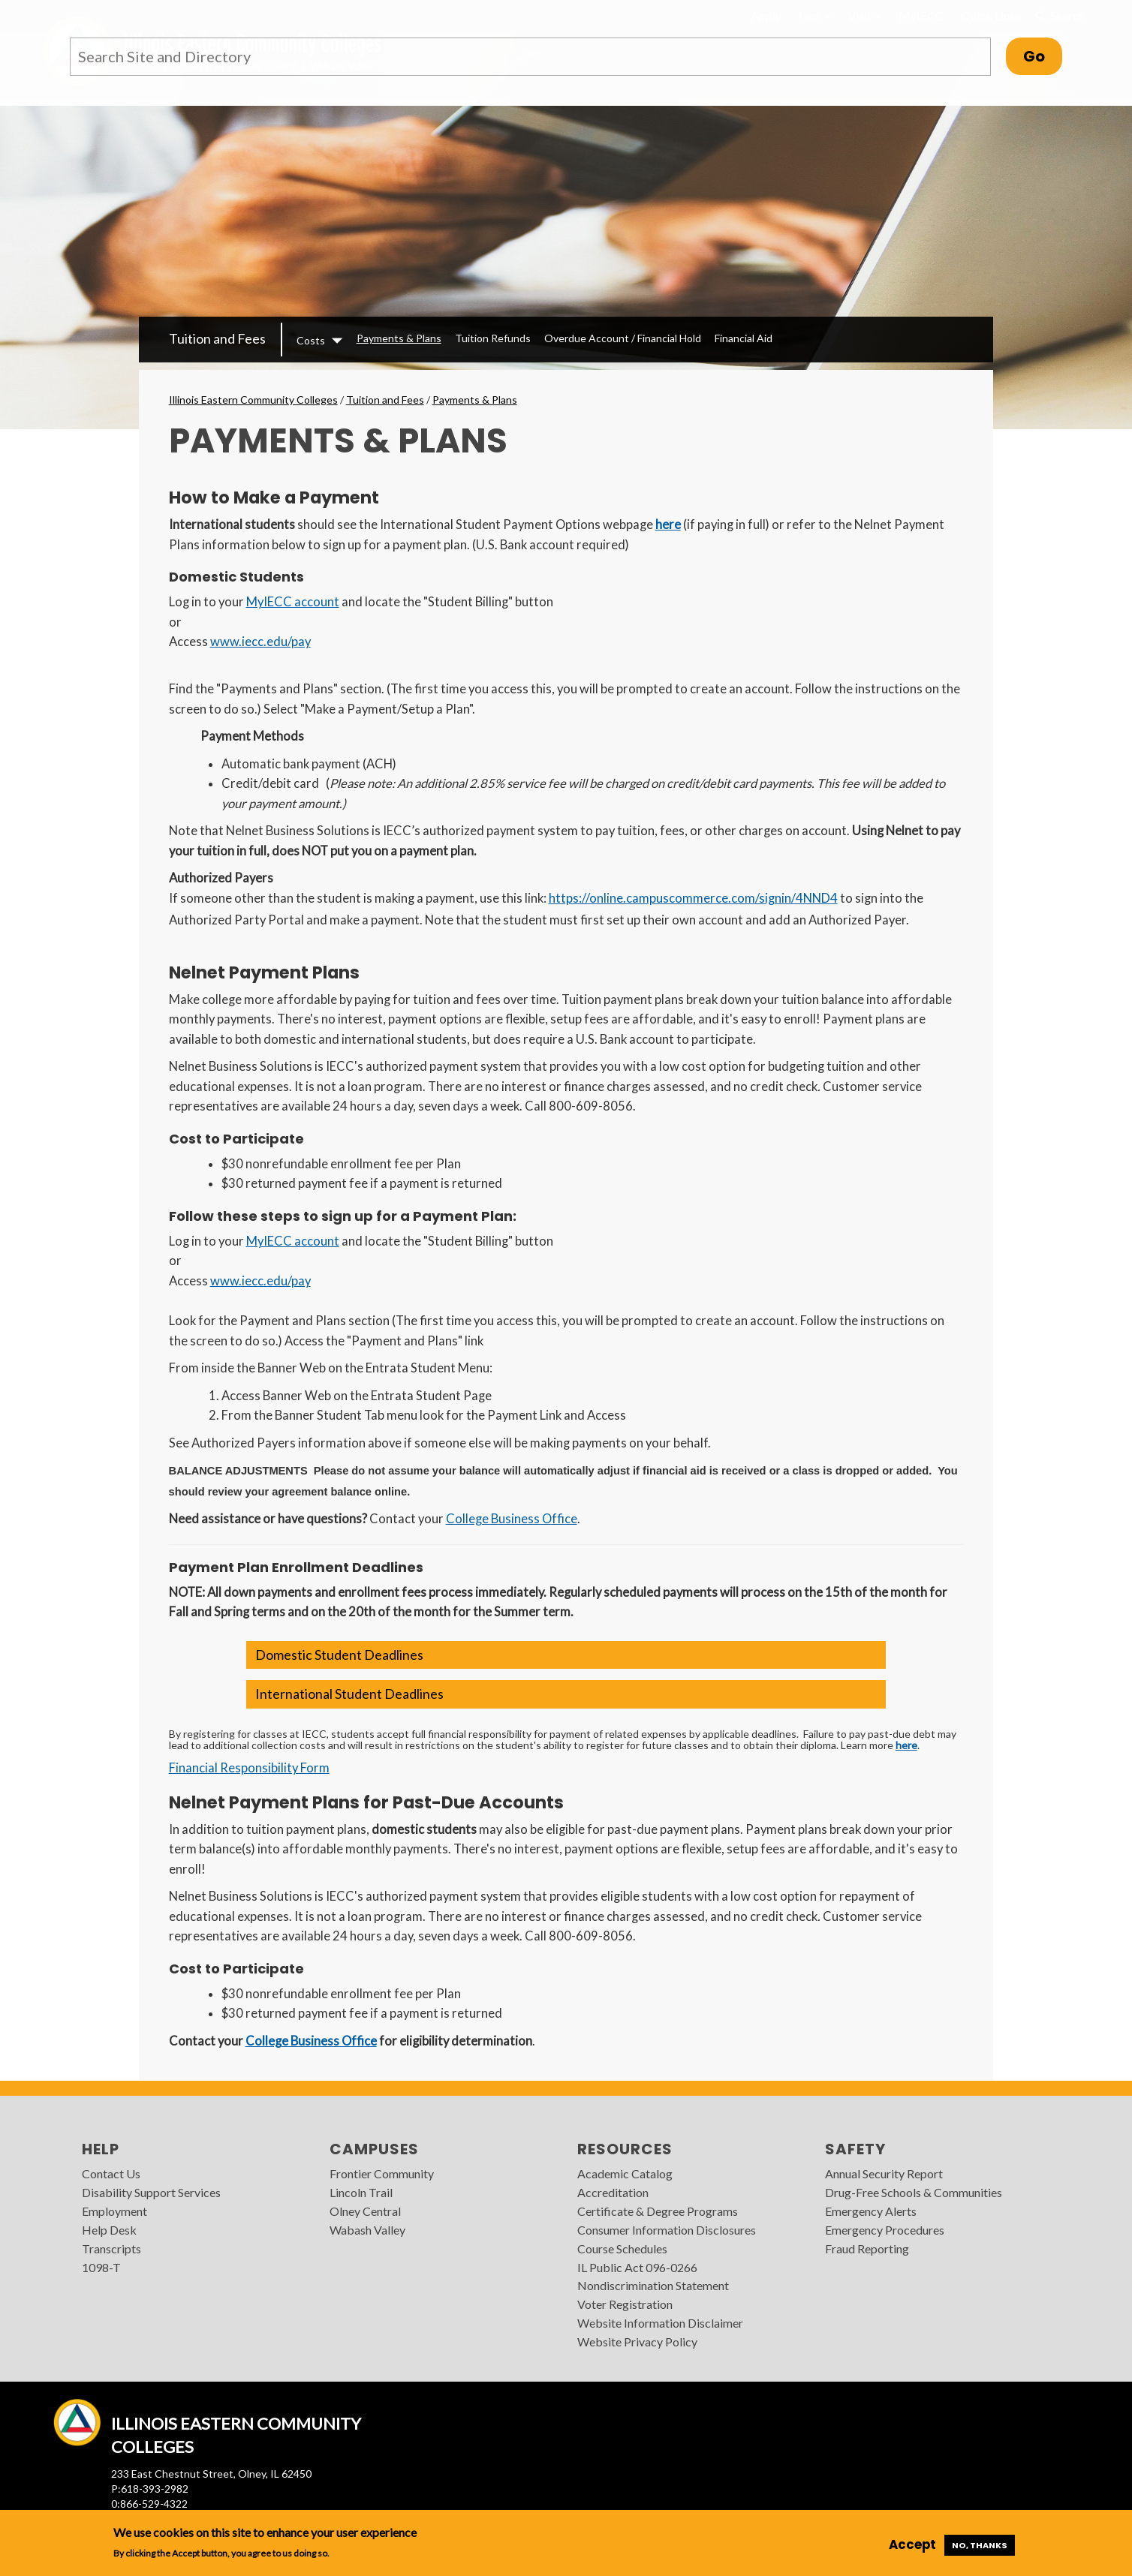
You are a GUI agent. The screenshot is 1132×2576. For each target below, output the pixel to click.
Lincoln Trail (361, 2192)
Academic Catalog (625, 2173)
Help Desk (109, 2230)
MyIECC (921, 15)
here (668, 524)
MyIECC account (292, 601)
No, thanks (979, 2545)
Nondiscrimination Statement (653, 2285)
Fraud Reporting (867, 2248)
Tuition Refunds (493, 338)
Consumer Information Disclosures (666, 2230)
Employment (114, 2211)
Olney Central (365, 2211)
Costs (311, 340)
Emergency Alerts (871, 2211)
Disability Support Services (151, 2192)
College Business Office (511, 1518)
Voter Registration (625, 2304)
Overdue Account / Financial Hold (622, 338)
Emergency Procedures (884, 2230)
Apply (766, 15)
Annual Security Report (884, 2173)
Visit (864, 15)
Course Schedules (622, 2248)
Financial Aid (743, 338)
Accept (912, 2544)
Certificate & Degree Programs (657, 2211)
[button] (566, 1655)
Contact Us (111, 2173)
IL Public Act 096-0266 (637, 2267)
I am (814, 15)
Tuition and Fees (217, 338)
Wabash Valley (367, 2230)
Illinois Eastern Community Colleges (253, 399)
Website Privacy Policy (637, 2341)
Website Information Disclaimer (660, 2323)
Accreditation (613, 2192)
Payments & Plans (399, 338)
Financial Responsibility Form (249, 1767)
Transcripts (111, 2248)
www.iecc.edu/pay (260, 641)
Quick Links (991, 15)
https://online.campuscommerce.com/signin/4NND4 (693, 898)
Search (1059, 15)
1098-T (101, 2267)
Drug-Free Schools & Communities (913, 2192)
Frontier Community (382, 2173)
